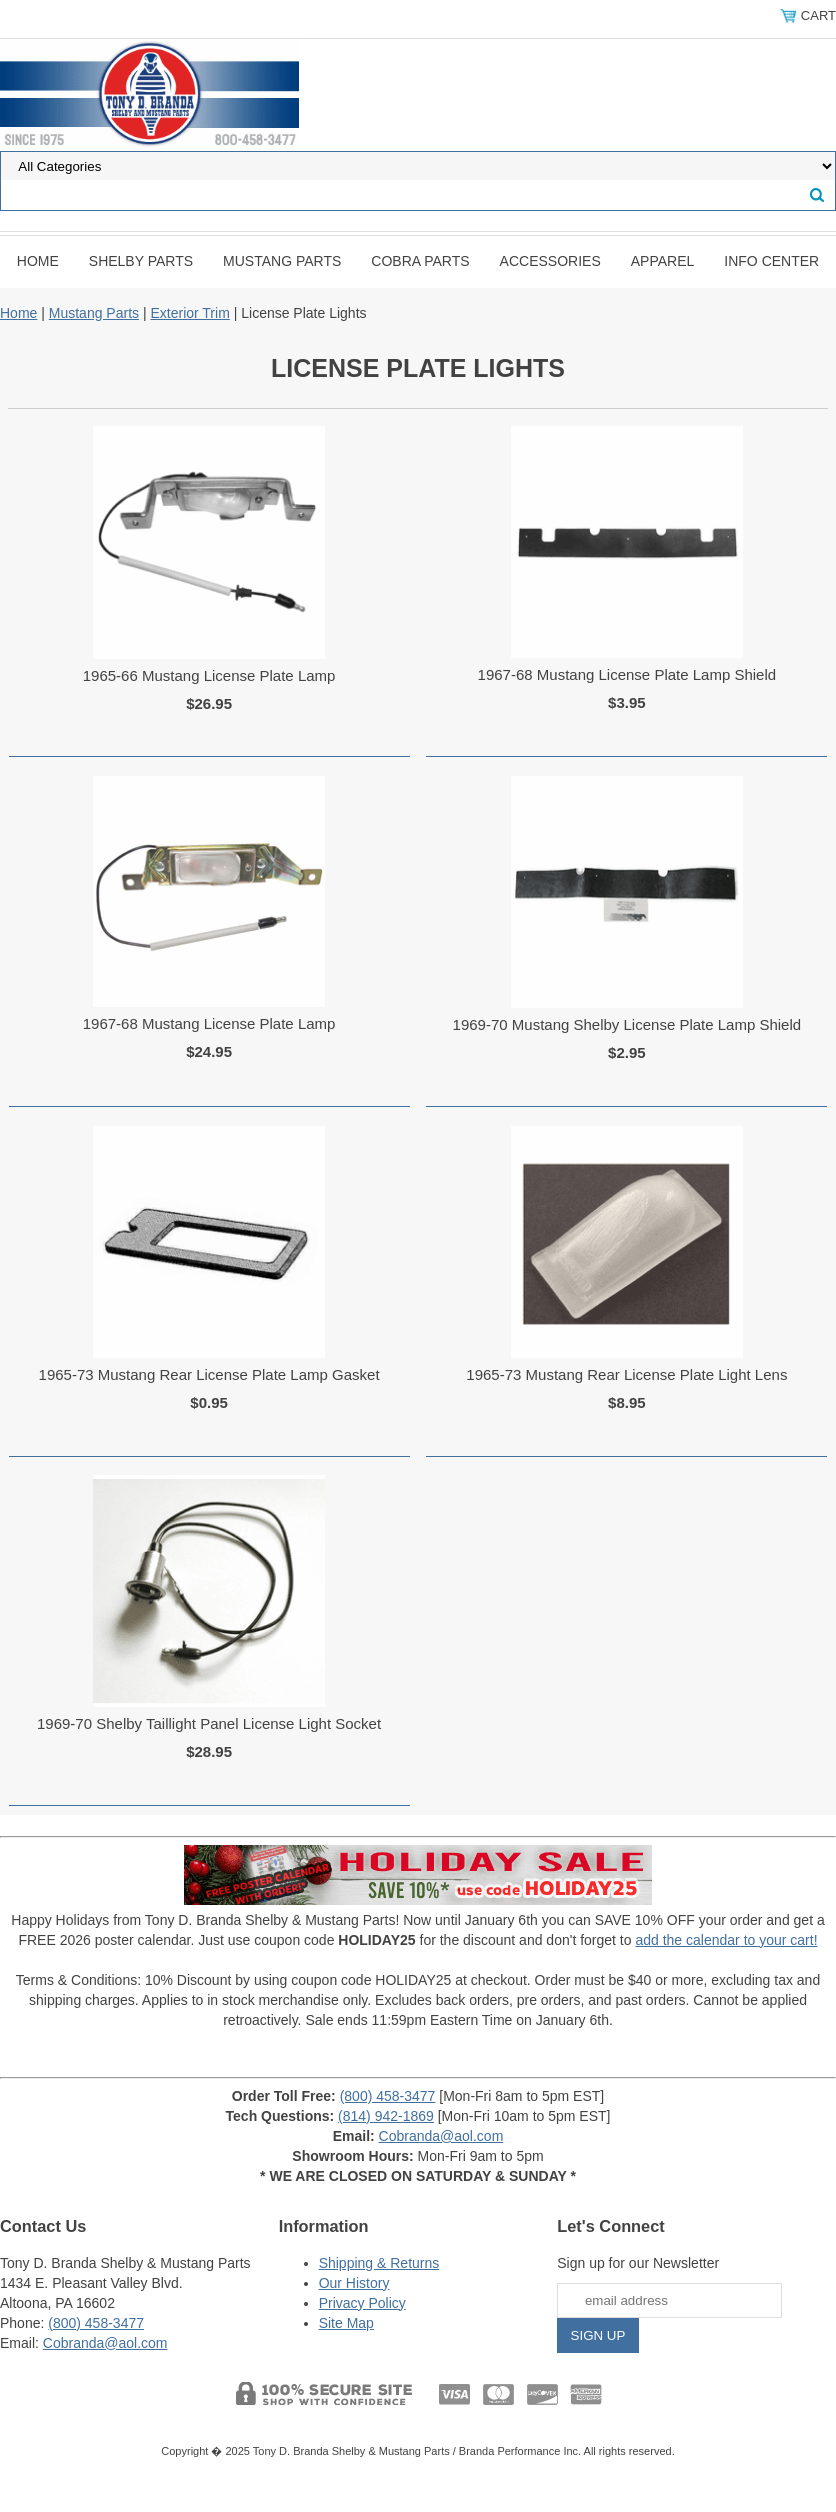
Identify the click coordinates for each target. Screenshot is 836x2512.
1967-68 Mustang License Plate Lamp (209, 1023)
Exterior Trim (189, 313)
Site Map (346, 2323)
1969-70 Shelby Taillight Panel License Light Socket (209, 1723)
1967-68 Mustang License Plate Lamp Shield (627, 674)
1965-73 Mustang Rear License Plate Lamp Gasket (209, 1374)
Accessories (550, 261)
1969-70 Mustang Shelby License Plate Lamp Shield (627, 1024)
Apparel (663, 261)
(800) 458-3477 (388, 2096)
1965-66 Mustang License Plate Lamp (209, 675)
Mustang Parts (282, 261)
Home (38, 261)
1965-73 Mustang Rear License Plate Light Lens (626, 1374)
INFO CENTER (771, 261)
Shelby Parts (141, 261)
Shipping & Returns (379, 2263)
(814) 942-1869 (386, 2116)
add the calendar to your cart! (726, 1940)
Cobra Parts (420, 261)
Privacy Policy (362, 2303)
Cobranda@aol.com (441, 2136)
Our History (354, 2283)
